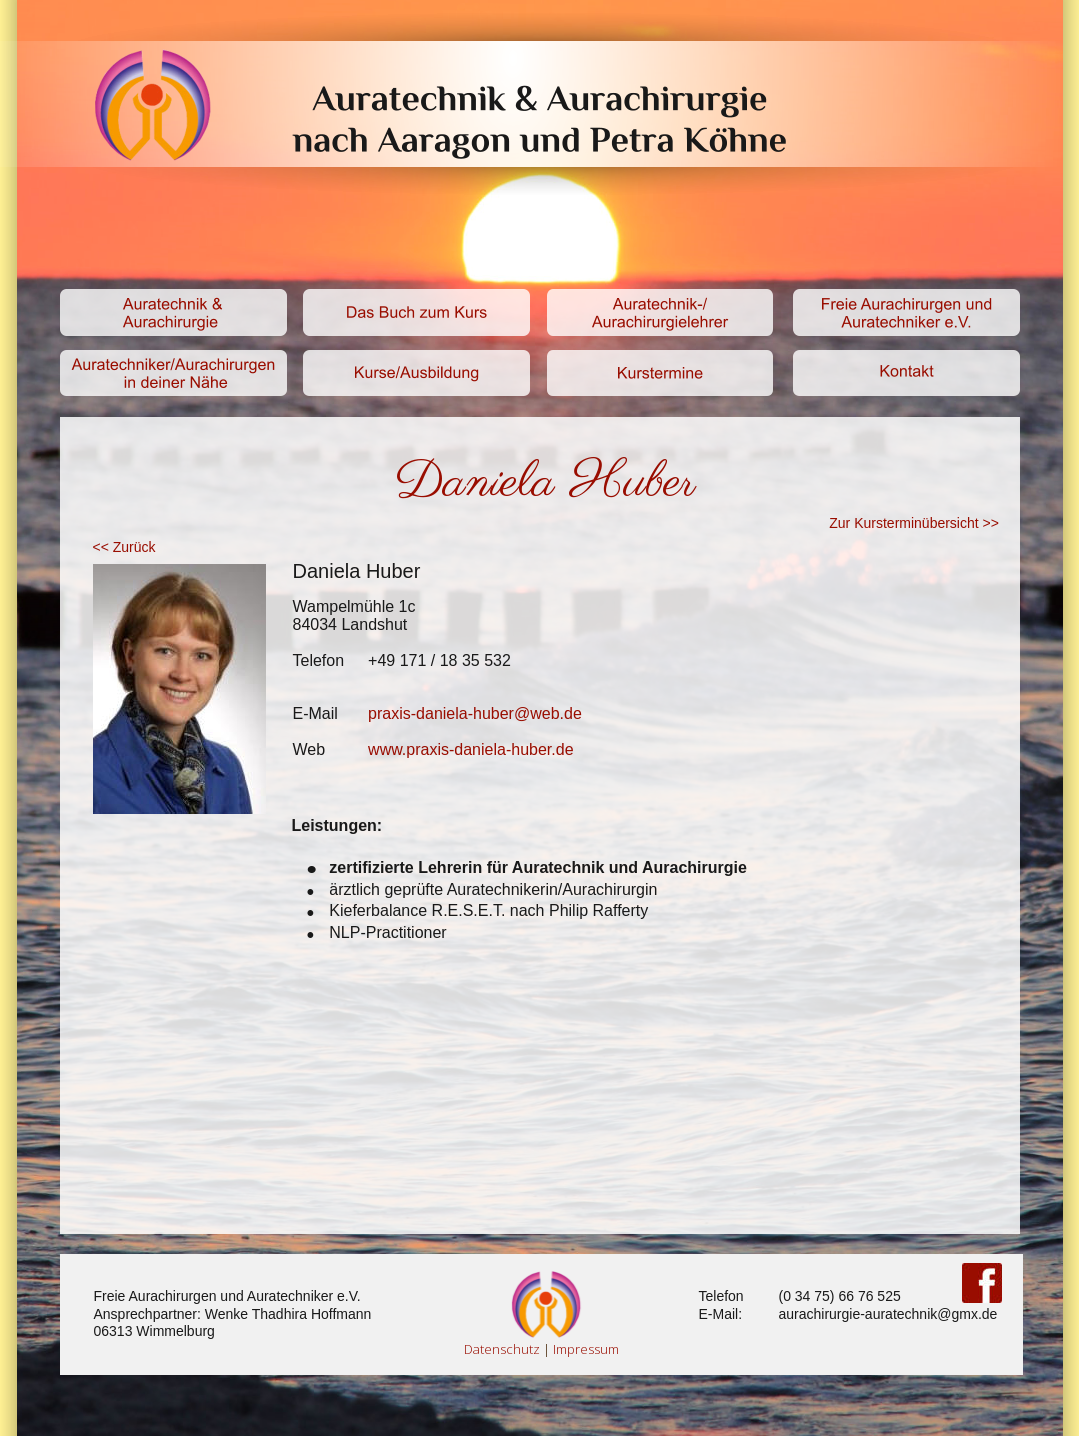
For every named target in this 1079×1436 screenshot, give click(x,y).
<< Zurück (126, 547)
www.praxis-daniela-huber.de (470, 749)
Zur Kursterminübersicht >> (914, 523)
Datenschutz (502, 1349)
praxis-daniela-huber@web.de (475, 713)
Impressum (586, 1349)
